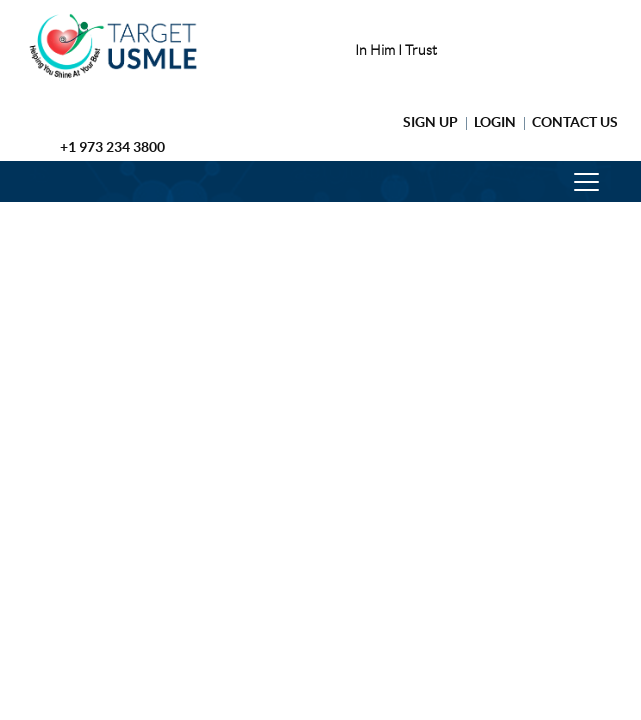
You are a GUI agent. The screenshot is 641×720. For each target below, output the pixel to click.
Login (495, 122)
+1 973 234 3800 (112, 147)
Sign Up (430, 122)
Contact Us (575, 122)
